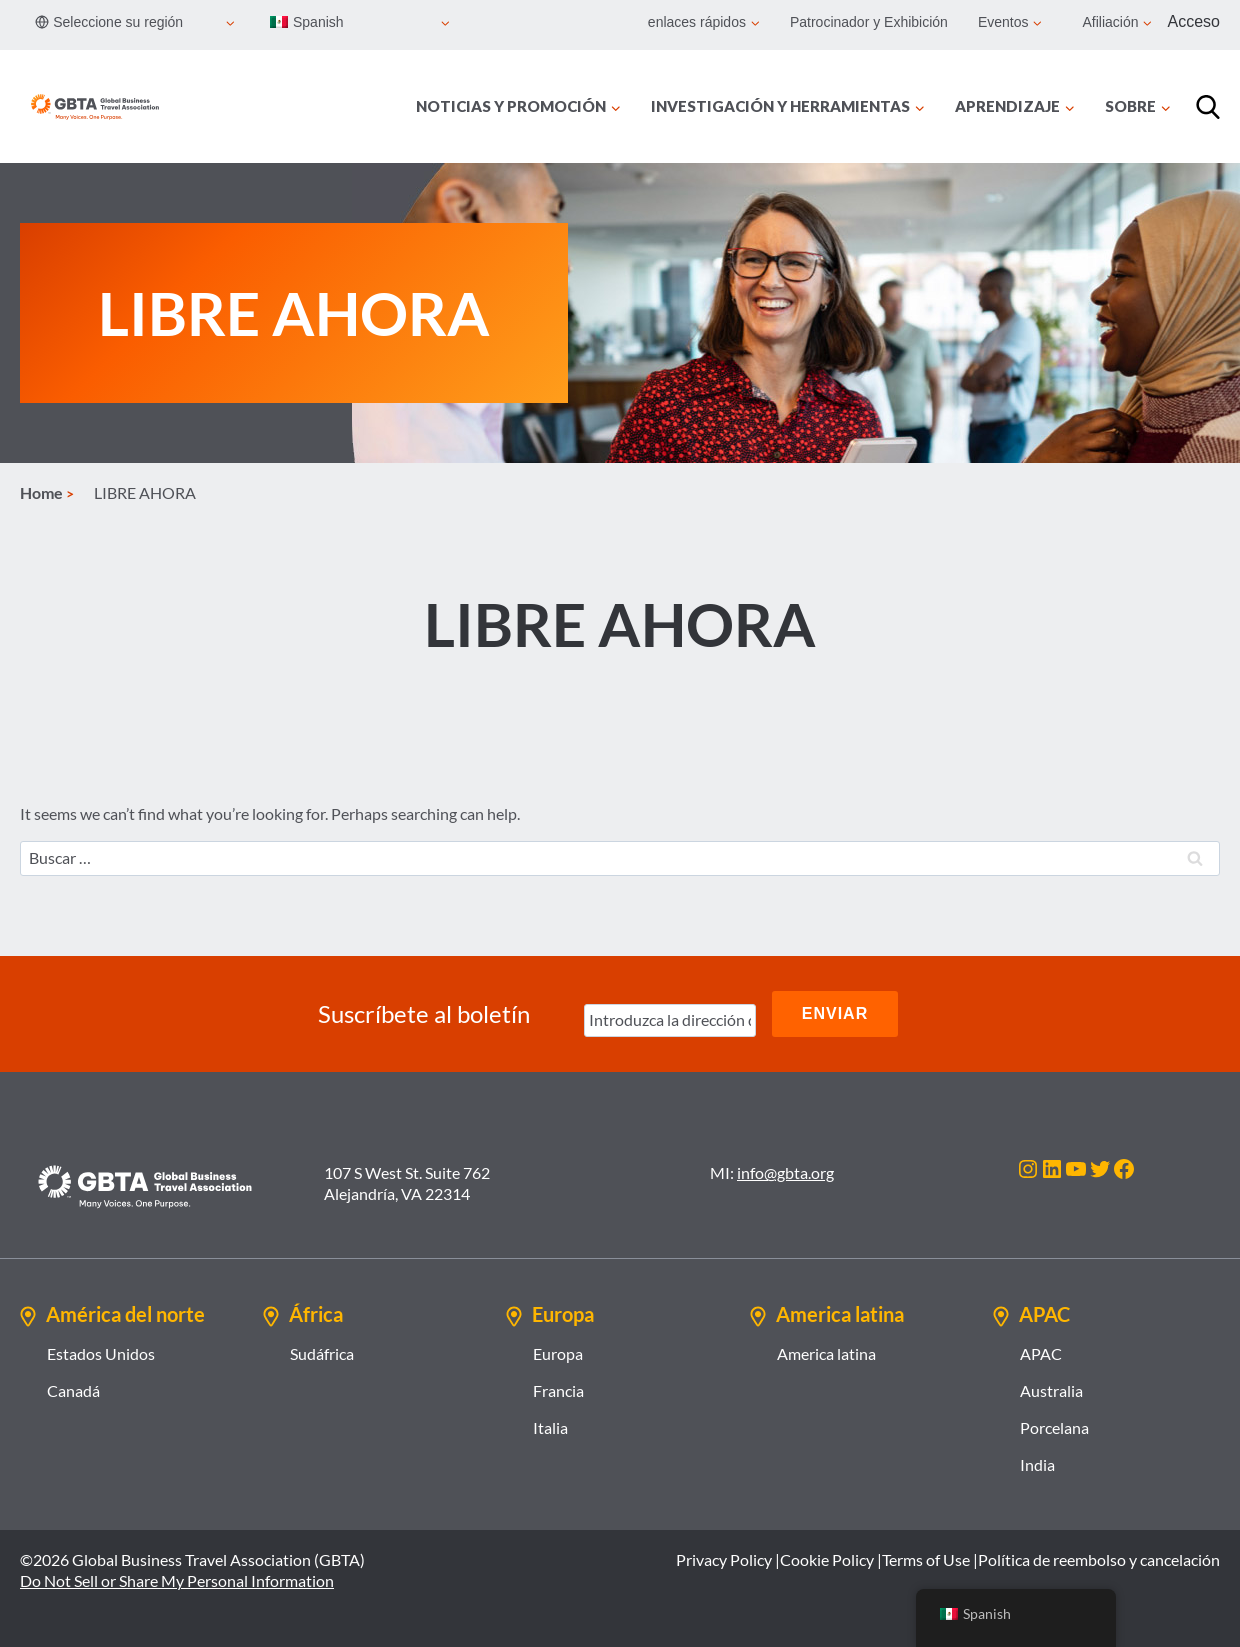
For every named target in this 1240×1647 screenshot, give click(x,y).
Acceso (1194, 21)
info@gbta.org (785, 1172)
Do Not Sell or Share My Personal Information (177, 1580)
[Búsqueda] (1208, 107)
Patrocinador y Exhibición (869, 22)
